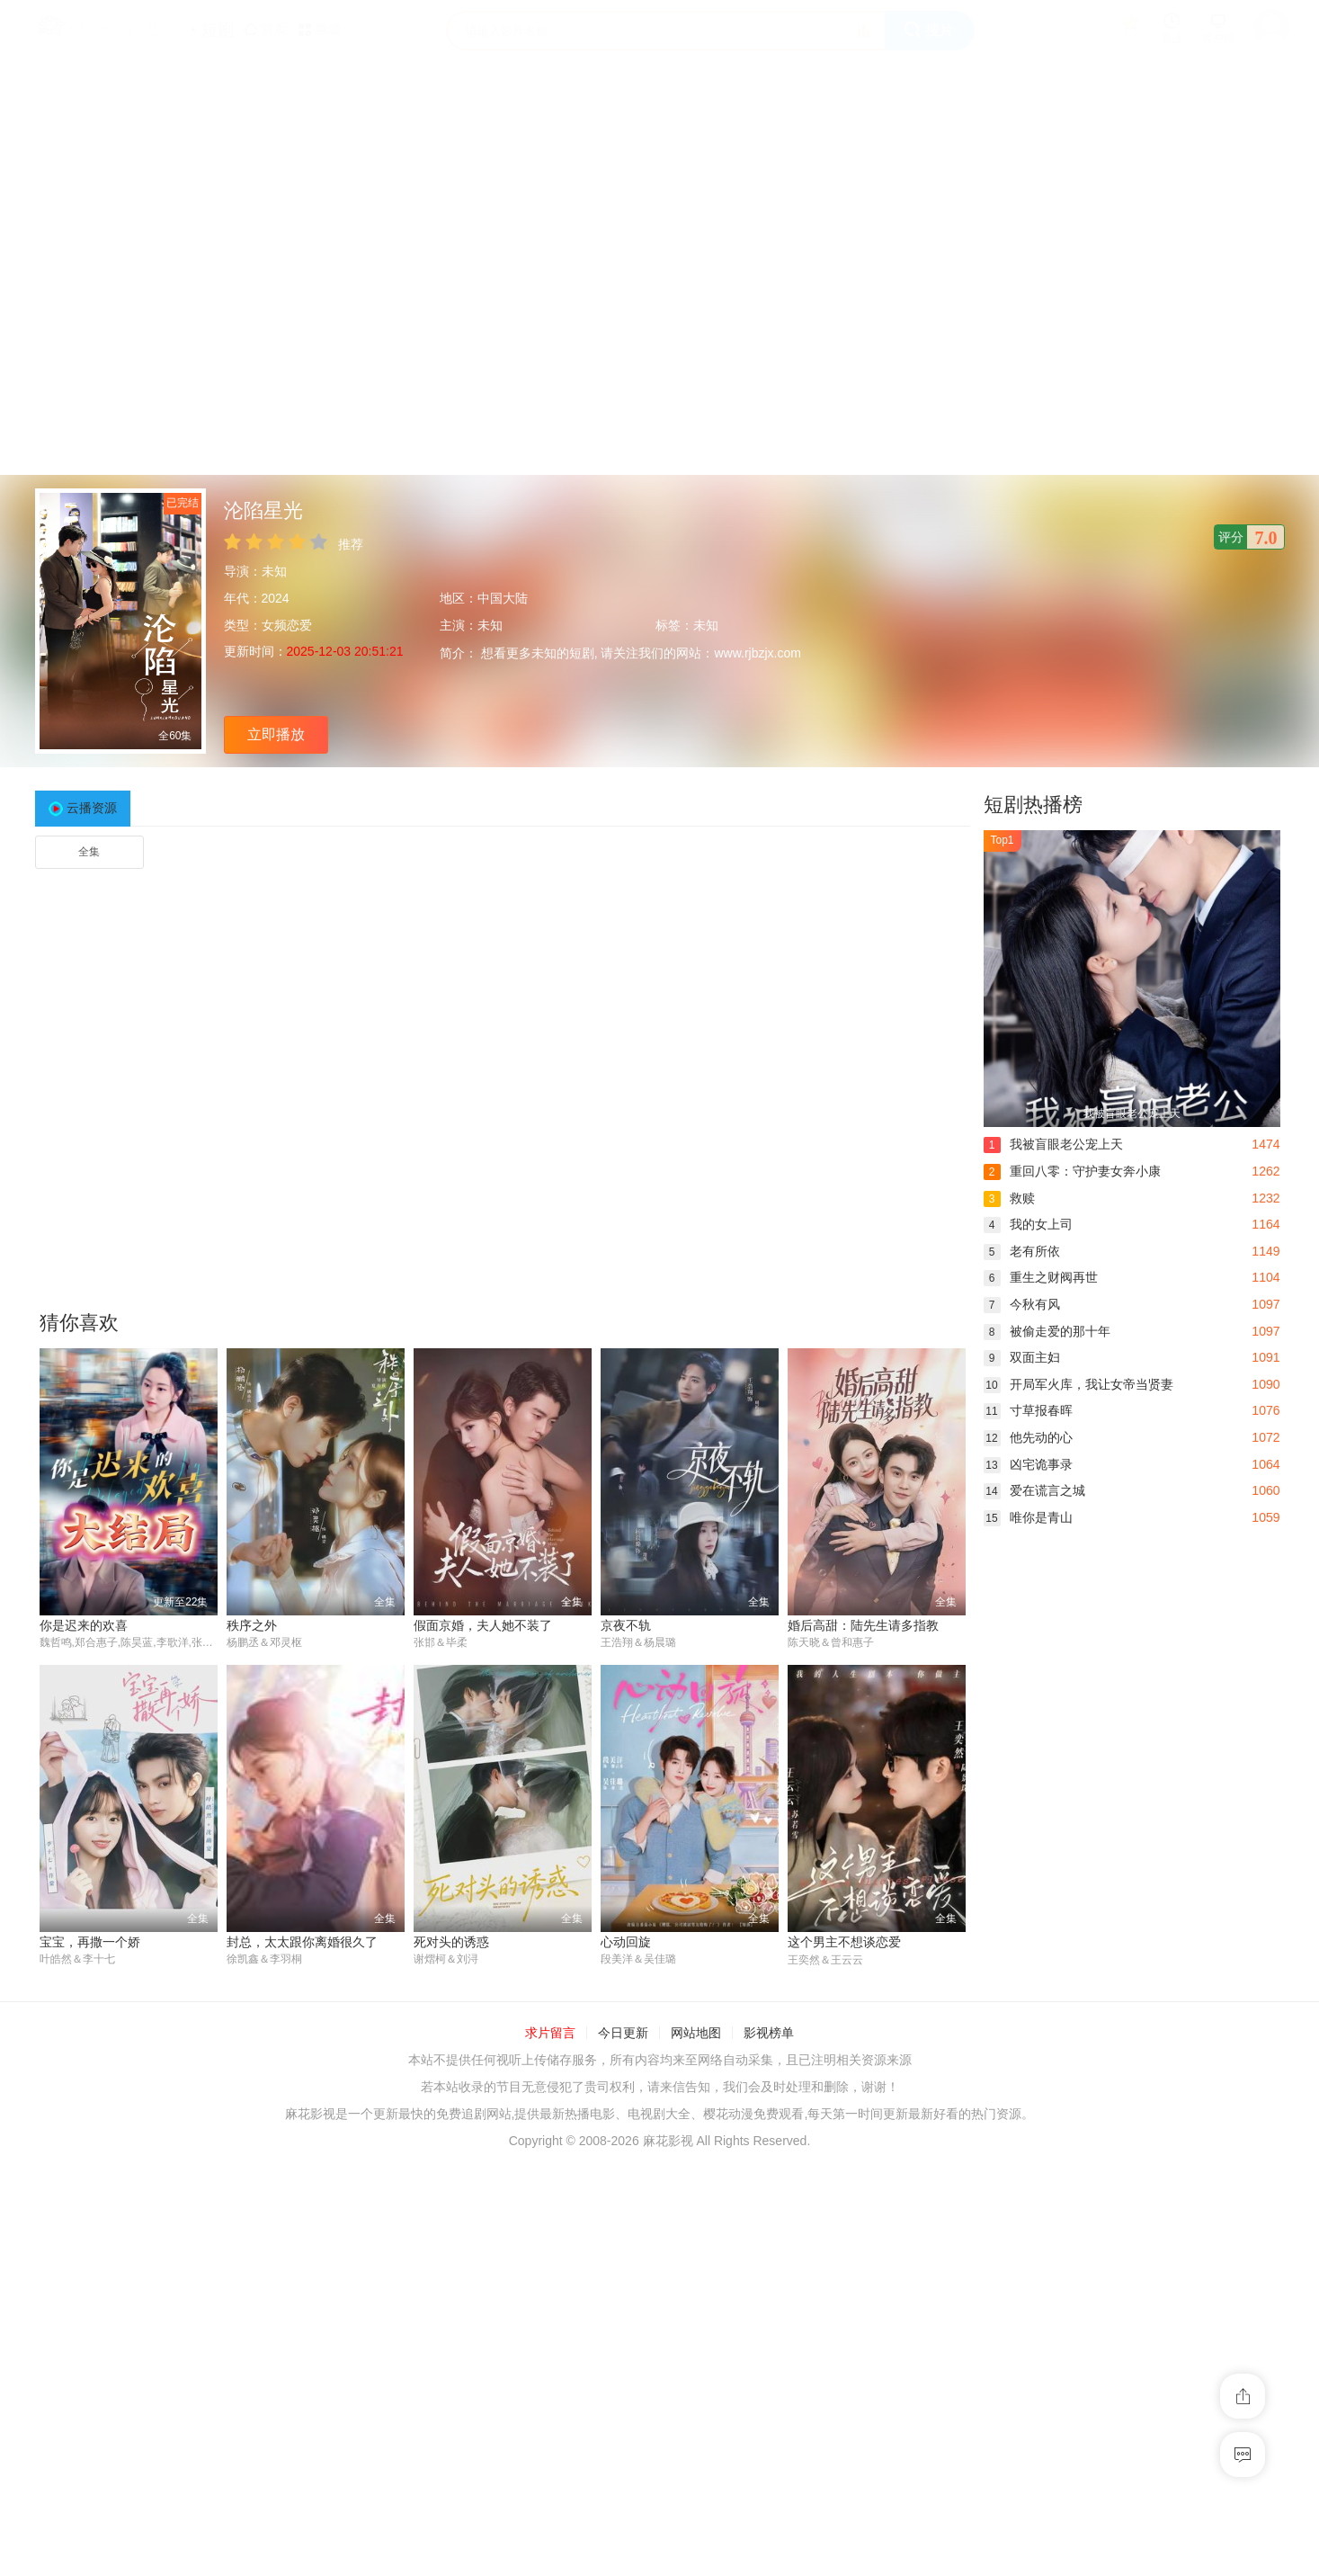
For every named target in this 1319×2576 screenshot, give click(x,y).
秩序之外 (252, 1625)
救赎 (1009, 1198)
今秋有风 (1022, 1304)
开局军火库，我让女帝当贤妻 (1078, 1384)
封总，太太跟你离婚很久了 (302, 1943)
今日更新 (623, 2033)
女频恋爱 (287, 625)
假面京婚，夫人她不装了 (483, 1625)
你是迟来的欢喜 (84, 1625)
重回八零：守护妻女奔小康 (1072, 1171)
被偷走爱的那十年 (1047, 1331)
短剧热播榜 (1033, 804)
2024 (276, 598)
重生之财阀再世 (1041, 1277)
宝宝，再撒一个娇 (90, 1943)
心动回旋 (626, 1943)
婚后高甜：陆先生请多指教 (863, 1625)
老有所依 (1022, 1251)
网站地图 (696, 2033)
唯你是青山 (1028, 1517)
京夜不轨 (626, 1625)
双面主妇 (1022, 1357)
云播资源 (92, 808)
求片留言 (550, 2033)
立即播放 (276, 734)
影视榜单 (769, 2033)
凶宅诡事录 (1028, 1464)
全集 (89, 851)
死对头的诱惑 (451, 1943)
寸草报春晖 (1028, 1410)
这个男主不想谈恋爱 (844, 1943)
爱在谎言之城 (1034, 1490)
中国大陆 (502, 598)
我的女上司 (1028, 1224)
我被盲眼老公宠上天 (1053, 1144)
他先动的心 (1028, 1437)
